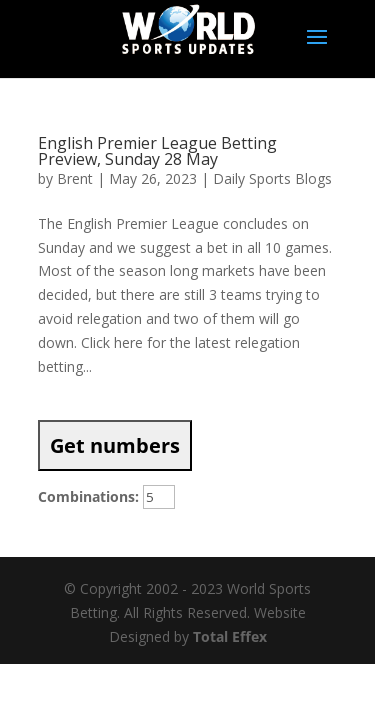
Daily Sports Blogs (272, 178)
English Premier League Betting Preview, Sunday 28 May (157, 151)
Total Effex (230, 636)
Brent (75, 178)
